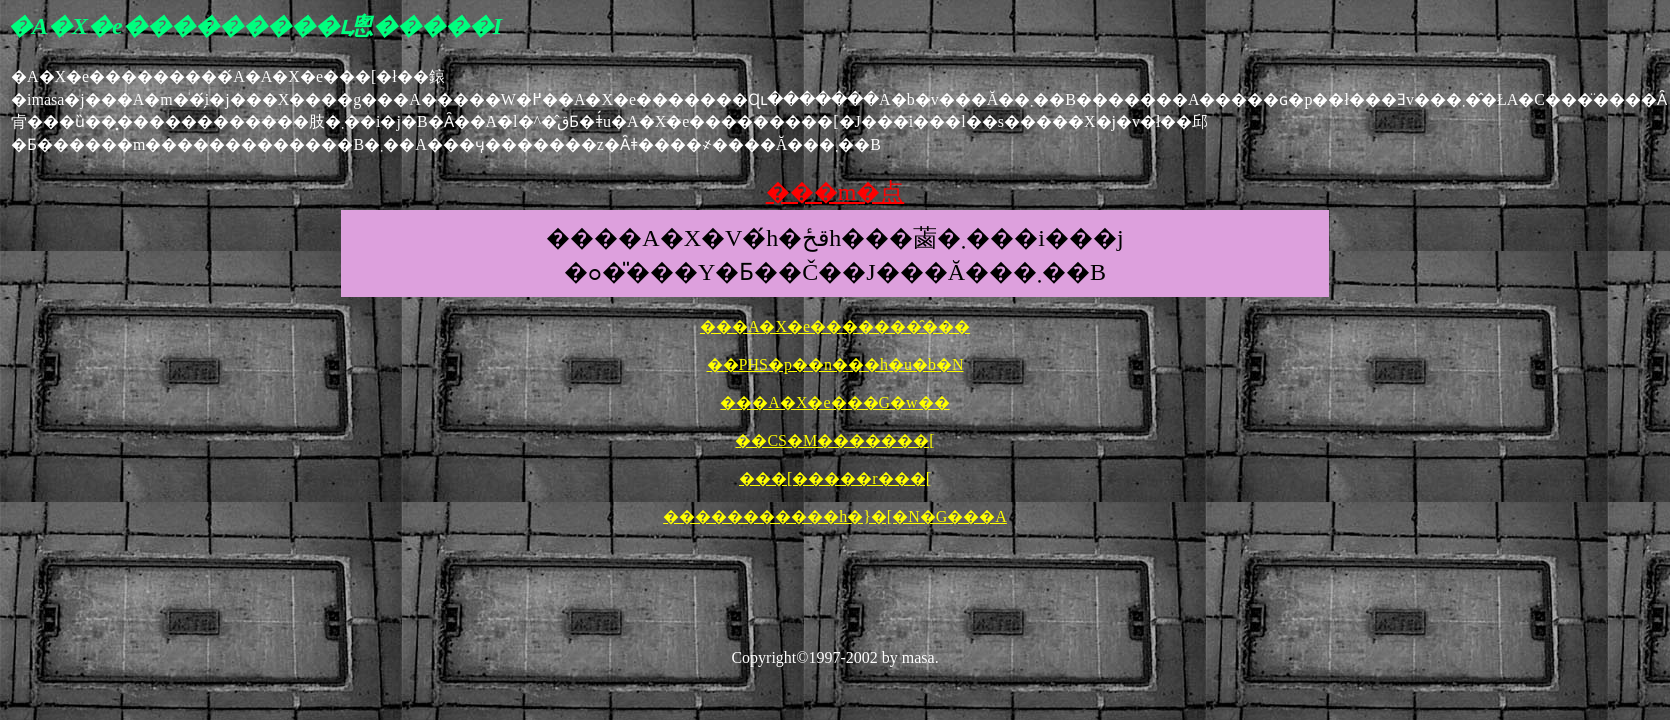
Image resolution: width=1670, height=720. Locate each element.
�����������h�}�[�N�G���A (835, 516)
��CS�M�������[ (834, 440)
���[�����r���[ (835, 478)
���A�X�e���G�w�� (834, 402)
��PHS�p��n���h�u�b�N (835, 364)
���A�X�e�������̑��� (835, 326)
